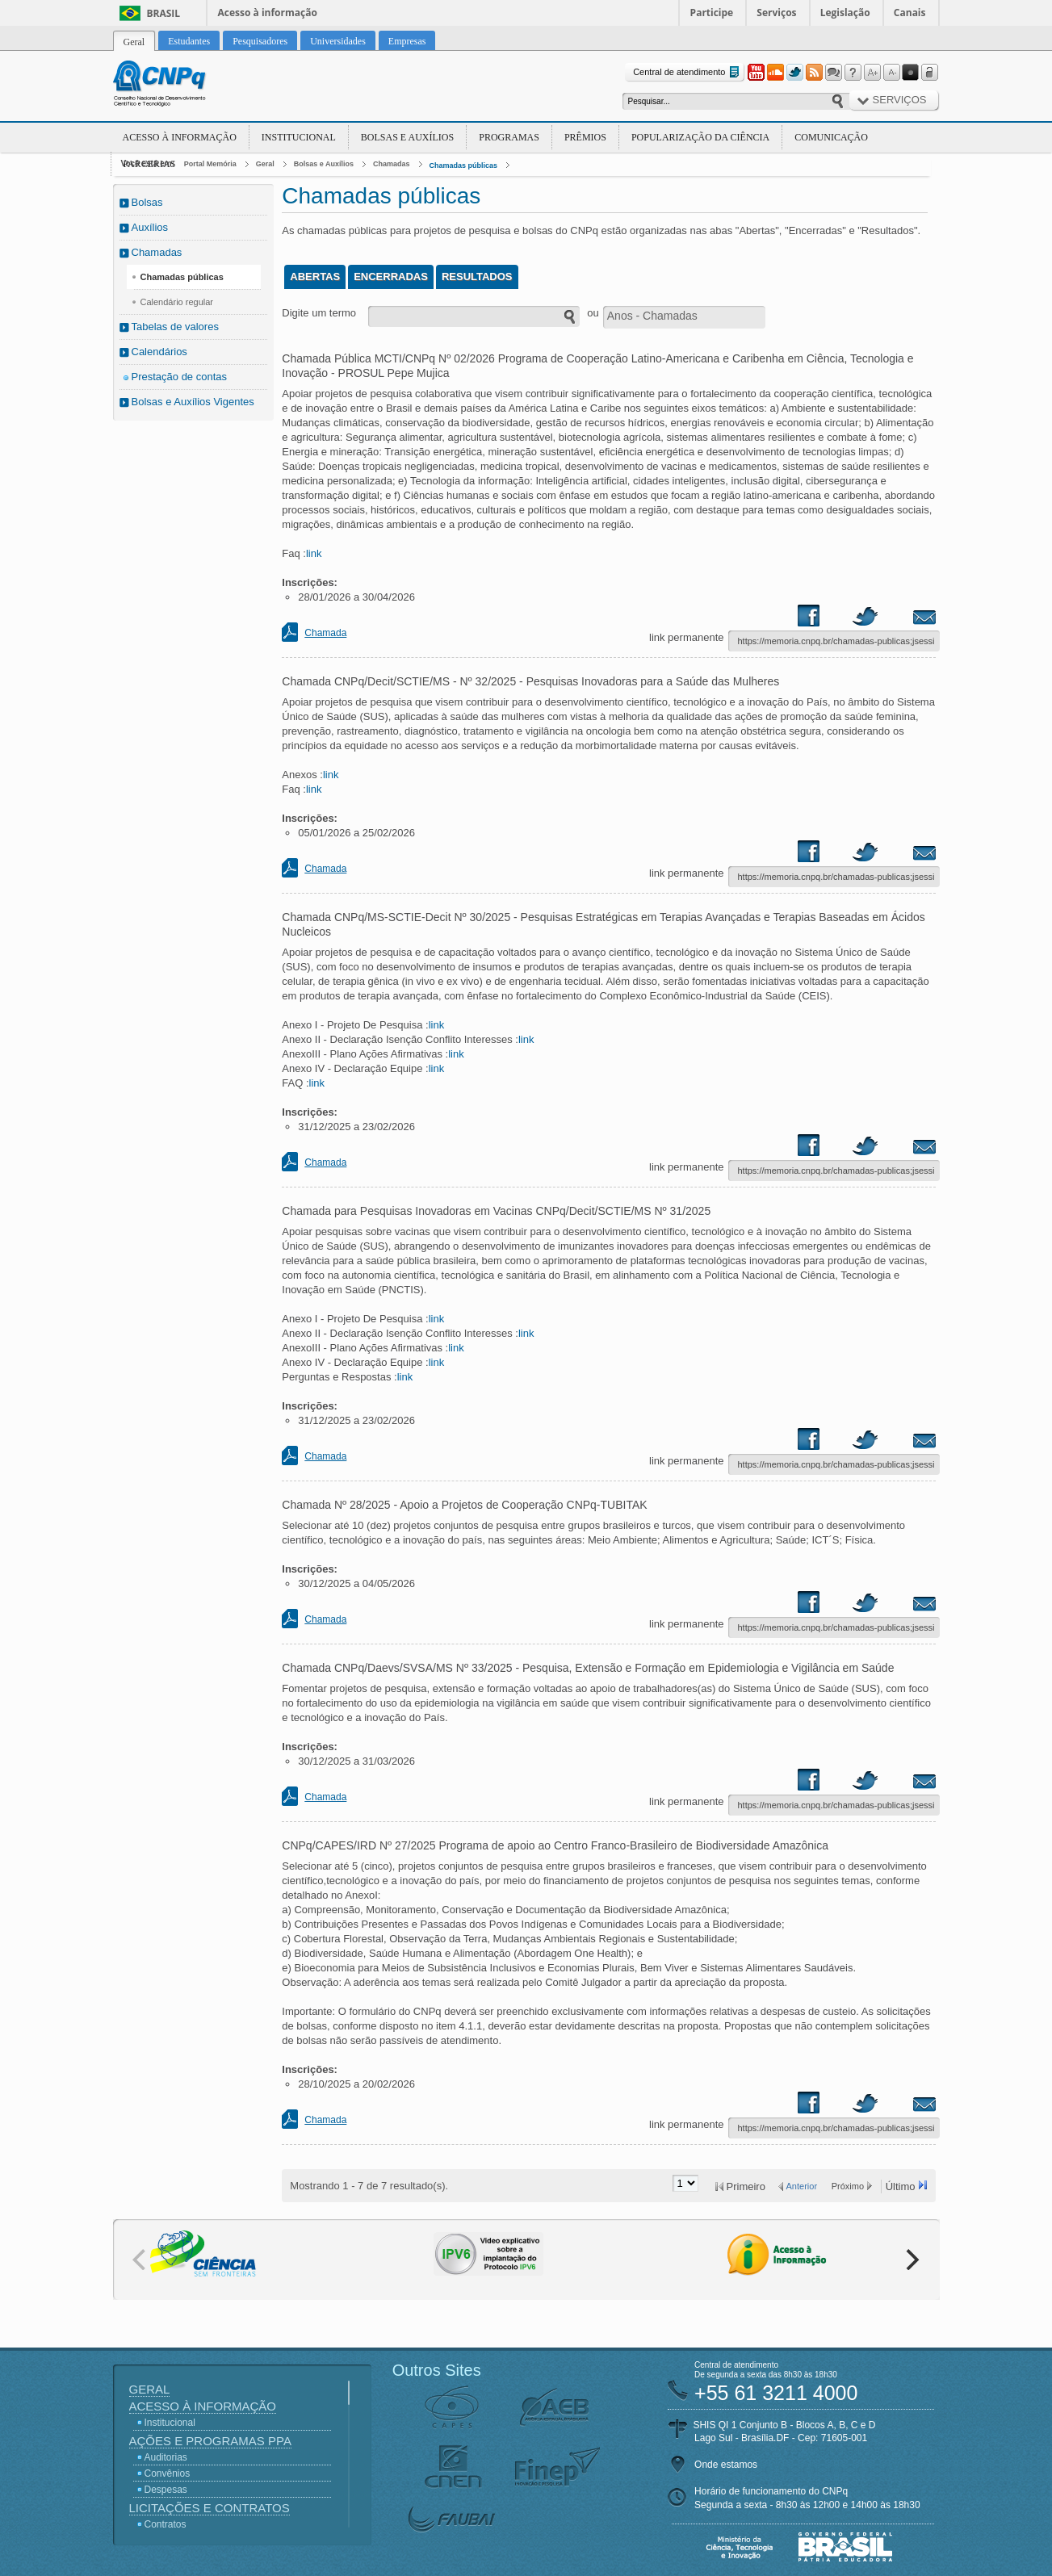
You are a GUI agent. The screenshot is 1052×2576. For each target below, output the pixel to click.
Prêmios (585, 137)
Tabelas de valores (175, 326)
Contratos (166, 2524)
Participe (712, 12)
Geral (265, 164)
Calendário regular (177, 302)
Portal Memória (210, 164)
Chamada (325, 633)
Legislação (845, 12)
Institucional (299, 137)
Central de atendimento (687, 72)
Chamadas (391, 164)
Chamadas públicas (464, 165)
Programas (509, 137)
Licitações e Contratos (209, 2508)
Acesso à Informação (180, 137)
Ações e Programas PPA (210, 2441)
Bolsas (147, 202)
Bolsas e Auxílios (407, 137)
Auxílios (150, 227)
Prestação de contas (180, 377)
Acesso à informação (267, 12)
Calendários (159, 352)
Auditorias (166, 2457)
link (314, 553)
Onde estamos (725, 2464)
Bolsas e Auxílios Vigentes (193, 402)
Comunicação (831, 137)
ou (592, 313)
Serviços (776, 12)
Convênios (168, 2473)
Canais (910, 12)
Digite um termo (319, 313)
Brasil (164, 13)
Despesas (166, 2489)
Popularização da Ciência (700, 137)
